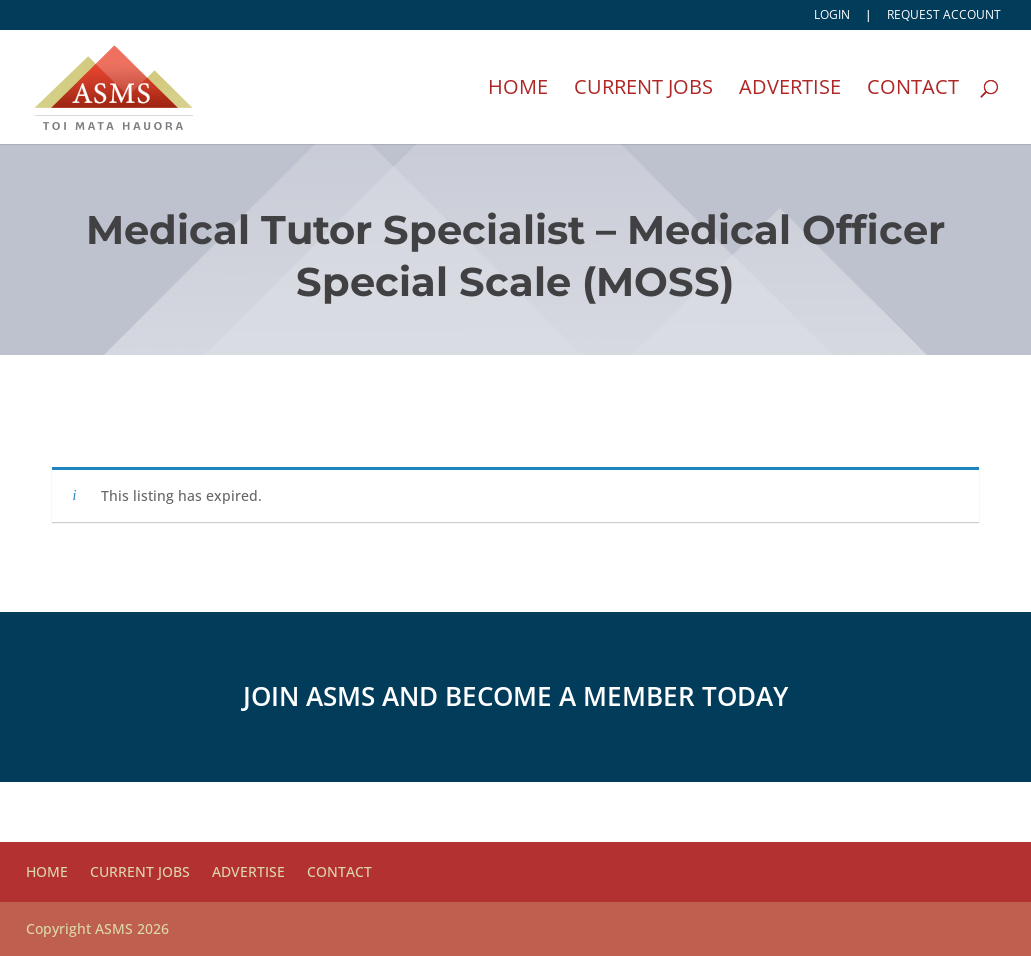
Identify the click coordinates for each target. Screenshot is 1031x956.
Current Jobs (643, 90)
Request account (944, 16)
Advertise (790, 90)
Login (832, 16)
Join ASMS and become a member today (515, 696)
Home (518, 90)
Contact (913, 90)
